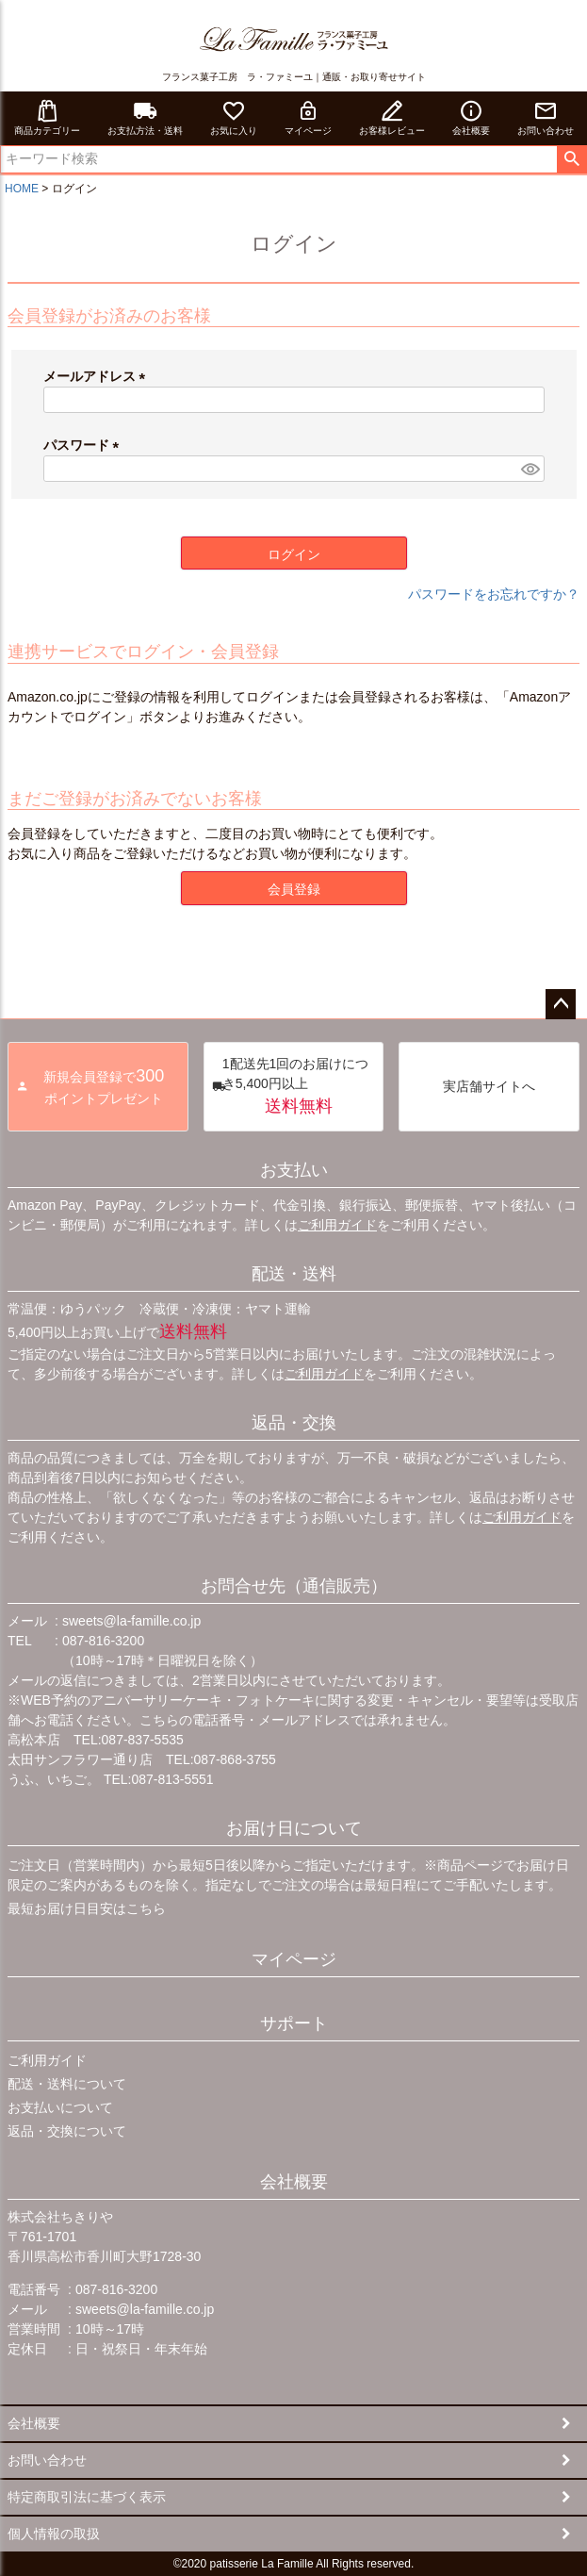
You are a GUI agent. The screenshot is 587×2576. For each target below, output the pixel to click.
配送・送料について (67, 2083)
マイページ (308, 117)
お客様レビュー (392, 117)
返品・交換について (67, 2130)
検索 (571, 159)
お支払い (294, 1170)
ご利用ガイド (337, 1224)
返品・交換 (294, 1422)
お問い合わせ (545, 117)
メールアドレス (98, 376)
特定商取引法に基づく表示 (87, 2496)
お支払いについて (60, 2107)
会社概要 (471, 117)
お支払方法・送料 (145, 117)
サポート (294, 2023)
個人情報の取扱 (54, 2533)
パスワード (84, 445)
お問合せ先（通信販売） (294, 1586)
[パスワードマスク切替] (529, 468)
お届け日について (294, 1828)
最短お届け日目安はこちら (87, 1908)
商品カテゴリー (47, 117)
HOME (22, 188)
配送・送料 (294, 1273)
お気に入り (233, 117)
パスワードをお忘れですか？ (493, 594)
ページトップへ (561, 1004)
